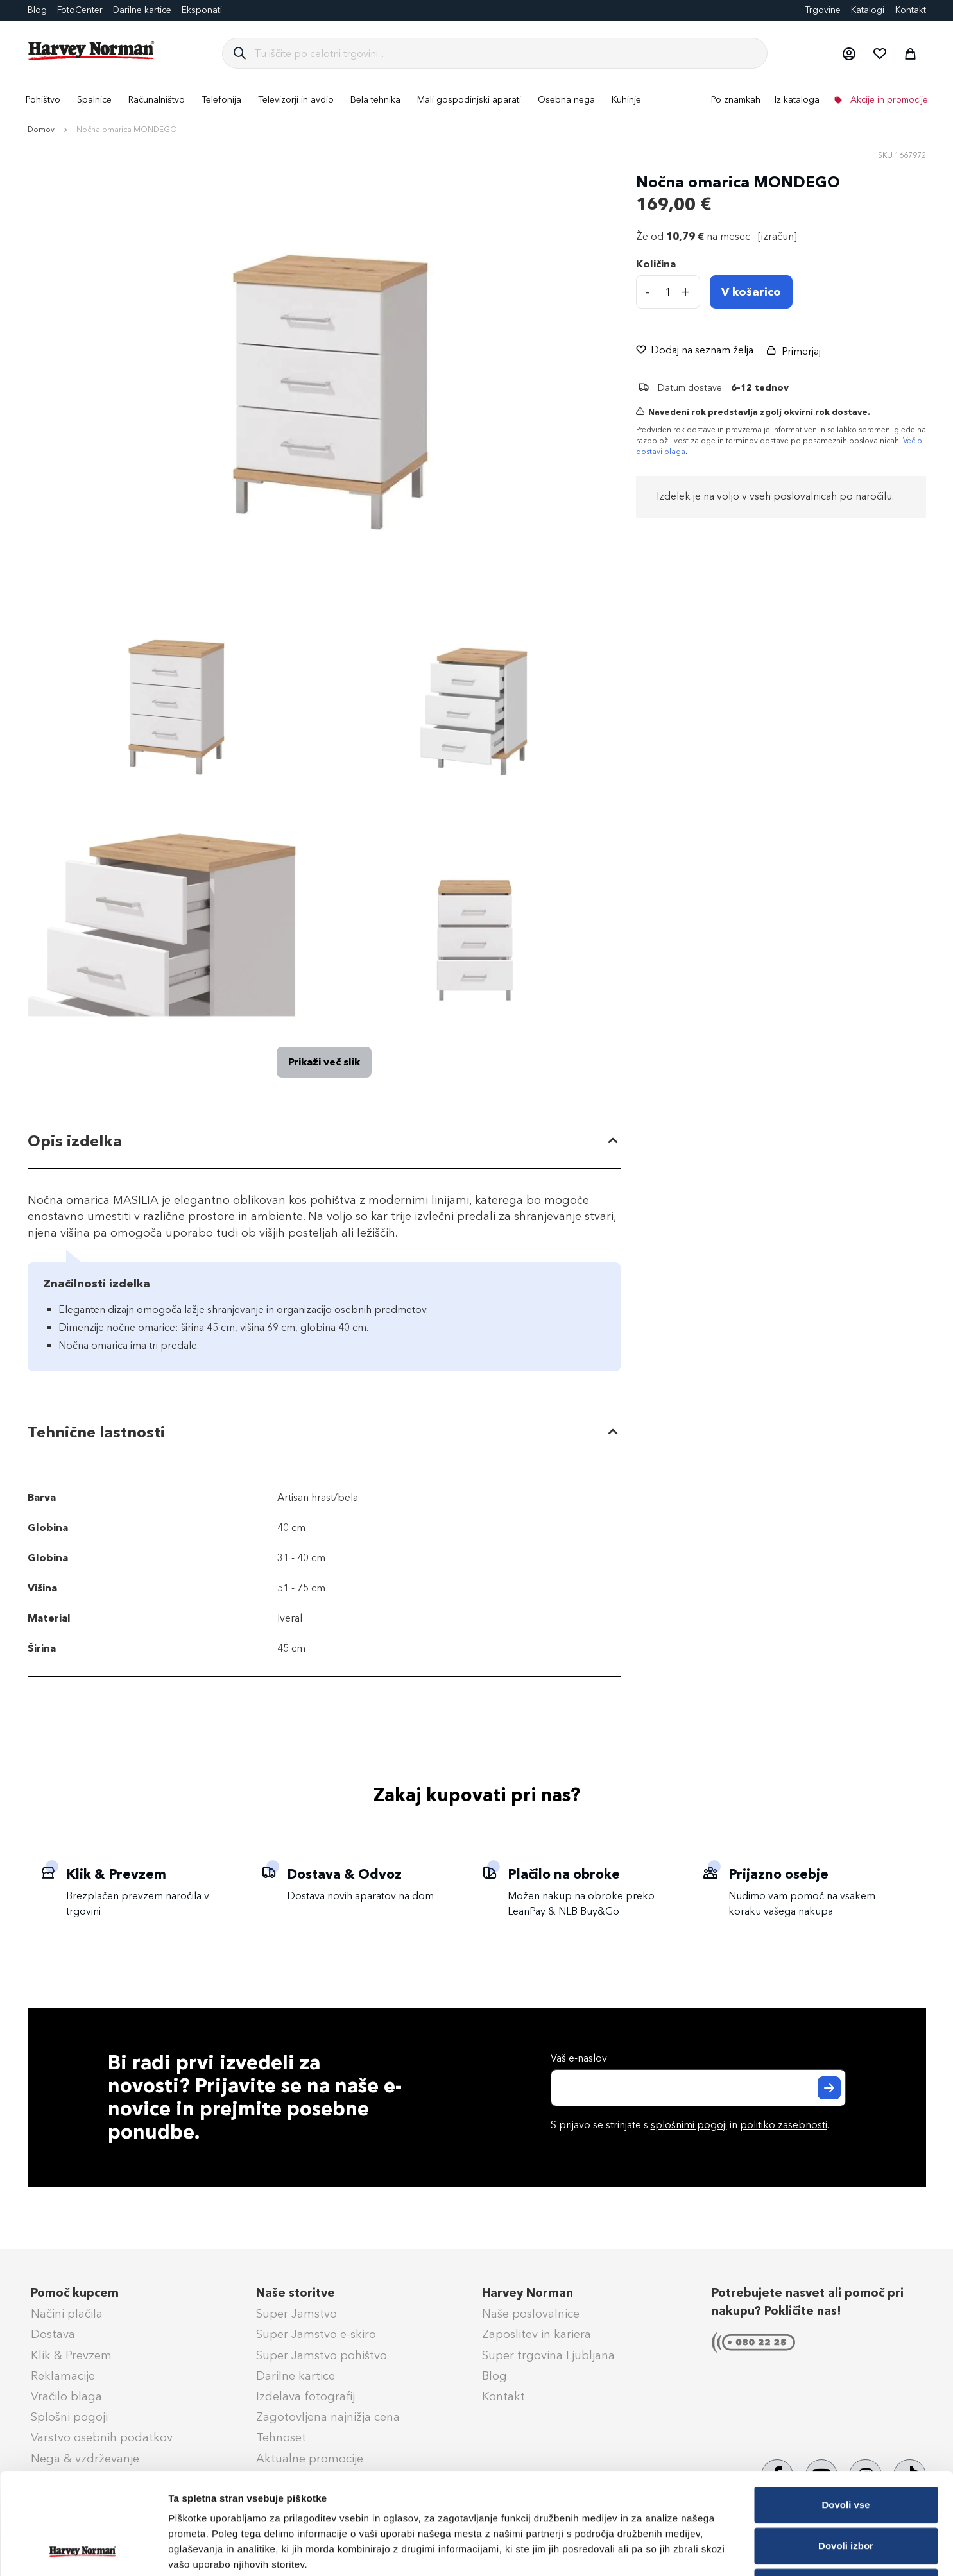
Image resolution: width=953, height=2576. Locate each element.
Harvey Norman (527, 2293)
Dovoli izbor (845, 2450)
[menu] (477, 99)
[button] (849, 53)
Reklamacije (63, 2376)
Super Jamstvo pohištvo (321, 2355)
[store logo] (92, 50)
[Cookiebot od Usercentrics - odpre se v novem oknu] (83, 2551)
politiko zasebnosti (783, 2125)
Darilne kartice (142, 9)
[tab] (324, 1141)
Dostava (53, 2334)
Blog (37, 9)
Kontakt (910, 9)
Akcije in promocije (888, 99)
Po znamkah (735, 99)
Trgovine (823, 9)
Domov (41, 129)
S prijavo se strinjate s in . (690, 2125)
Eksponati (202, 9)
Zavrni (845, 2491)
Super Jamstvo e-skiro (316, 2334)
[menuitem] (43, 99)
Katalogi (867, 9)
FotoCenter (80, 9)
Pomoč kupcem (75, 2293)
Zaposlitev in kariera (536, 2334)
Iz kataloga (797, 99)
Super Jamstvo (296, 2314)
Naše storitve (295, 2293)
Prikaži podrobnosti (669, 2550)
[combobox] (505, 53)
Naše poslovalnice (531, 2314)
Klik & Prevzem (71, 2355)
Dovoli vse (845, 2409)
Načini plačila (67, 2314)
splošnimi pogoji (689, 2125)
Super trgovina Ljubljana (548, 2355)
